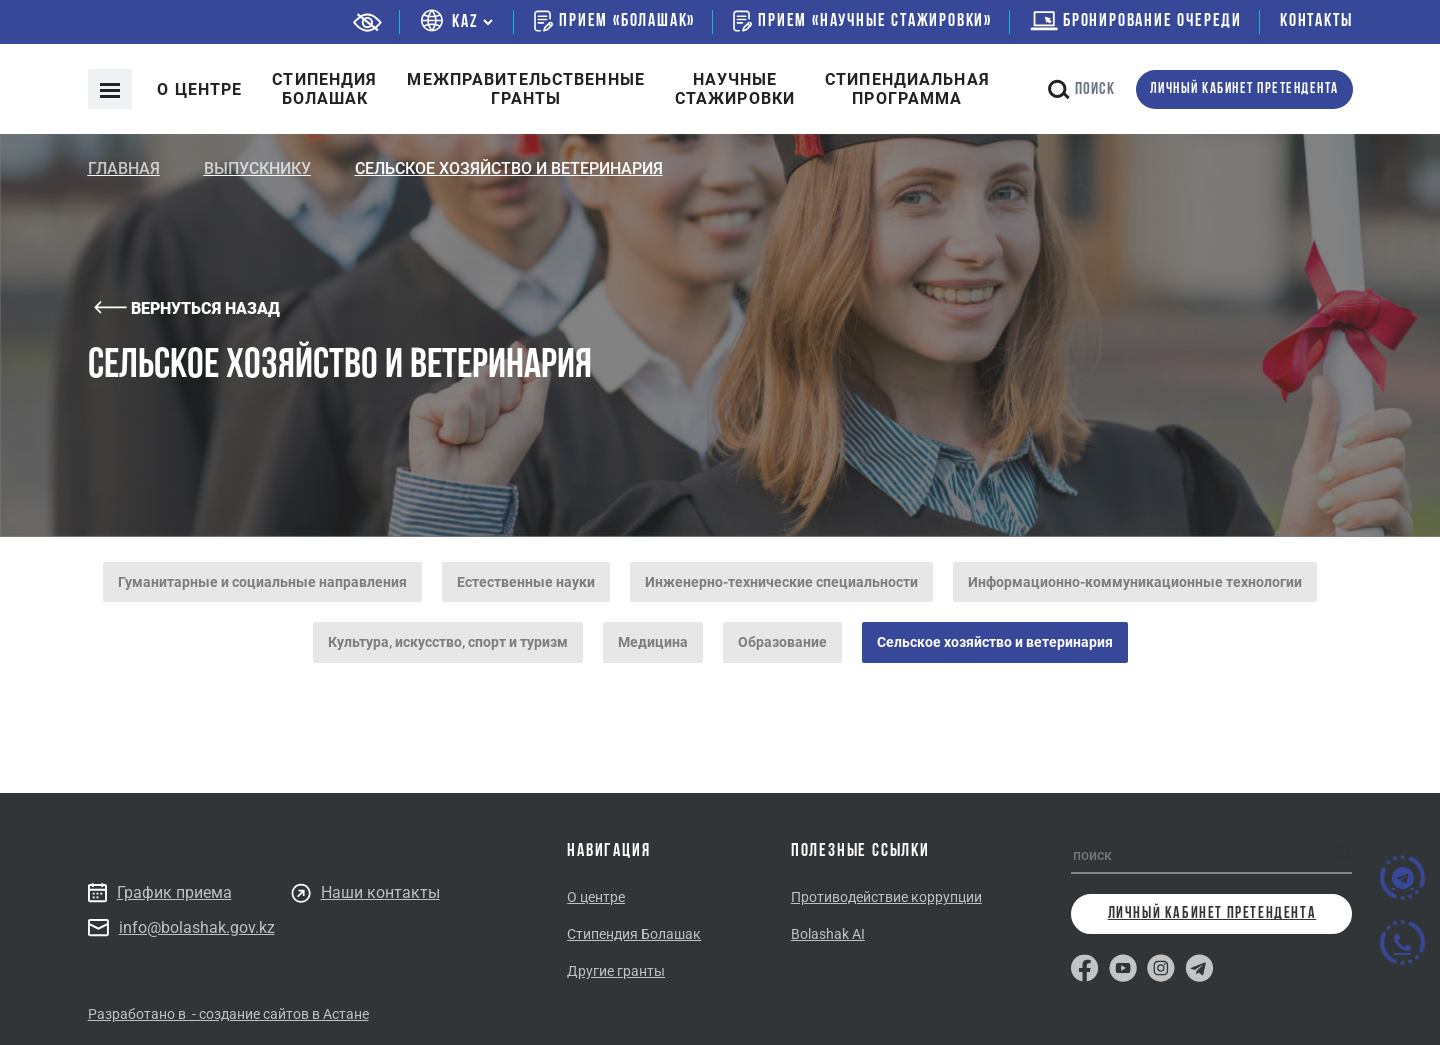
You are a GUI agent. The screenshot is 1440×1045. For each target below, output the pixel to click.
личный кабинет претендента (1244, 89)
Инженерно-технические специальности (781, 582)
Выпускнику (257, 168)
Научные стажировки (735, 89)
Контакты (1316, 21)
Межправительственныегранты (525, 89)
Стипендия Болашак (634, 934)
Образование (782, 642)
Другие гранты (616, 971)
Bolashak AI (828, 934)
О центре (199, 89)
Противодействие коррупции (886, 897)
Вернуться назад (187, 308)
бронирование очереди (1136, 21)
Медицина (653, 642)
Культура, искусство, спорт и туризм (448, 642)
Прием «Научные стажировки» (862, 21)
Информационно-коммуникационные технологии (1135, 582)
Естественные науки (526, 582)
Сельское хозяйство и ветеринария (995, 642)
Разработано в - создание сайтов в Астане (228, 1014)
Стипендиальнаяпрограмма (907, 89)
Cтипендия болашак (324, 89)
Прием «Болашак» (614, 21)
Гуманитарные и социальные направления (262, 582)
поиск (1082, 89)
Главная (124, 168)
